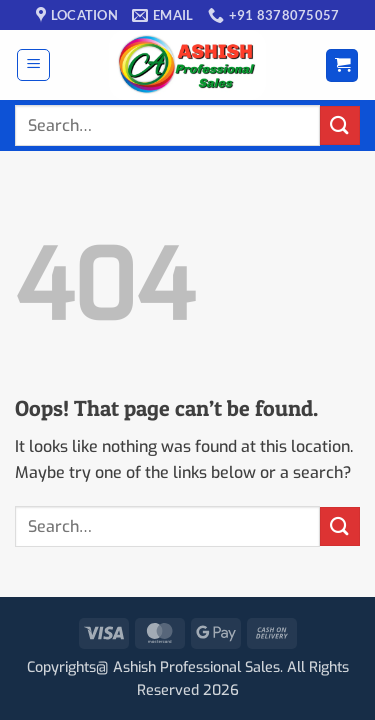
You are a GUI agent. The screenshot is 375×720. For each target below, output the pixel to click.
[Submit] (340, 125)
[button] (33, 65)
